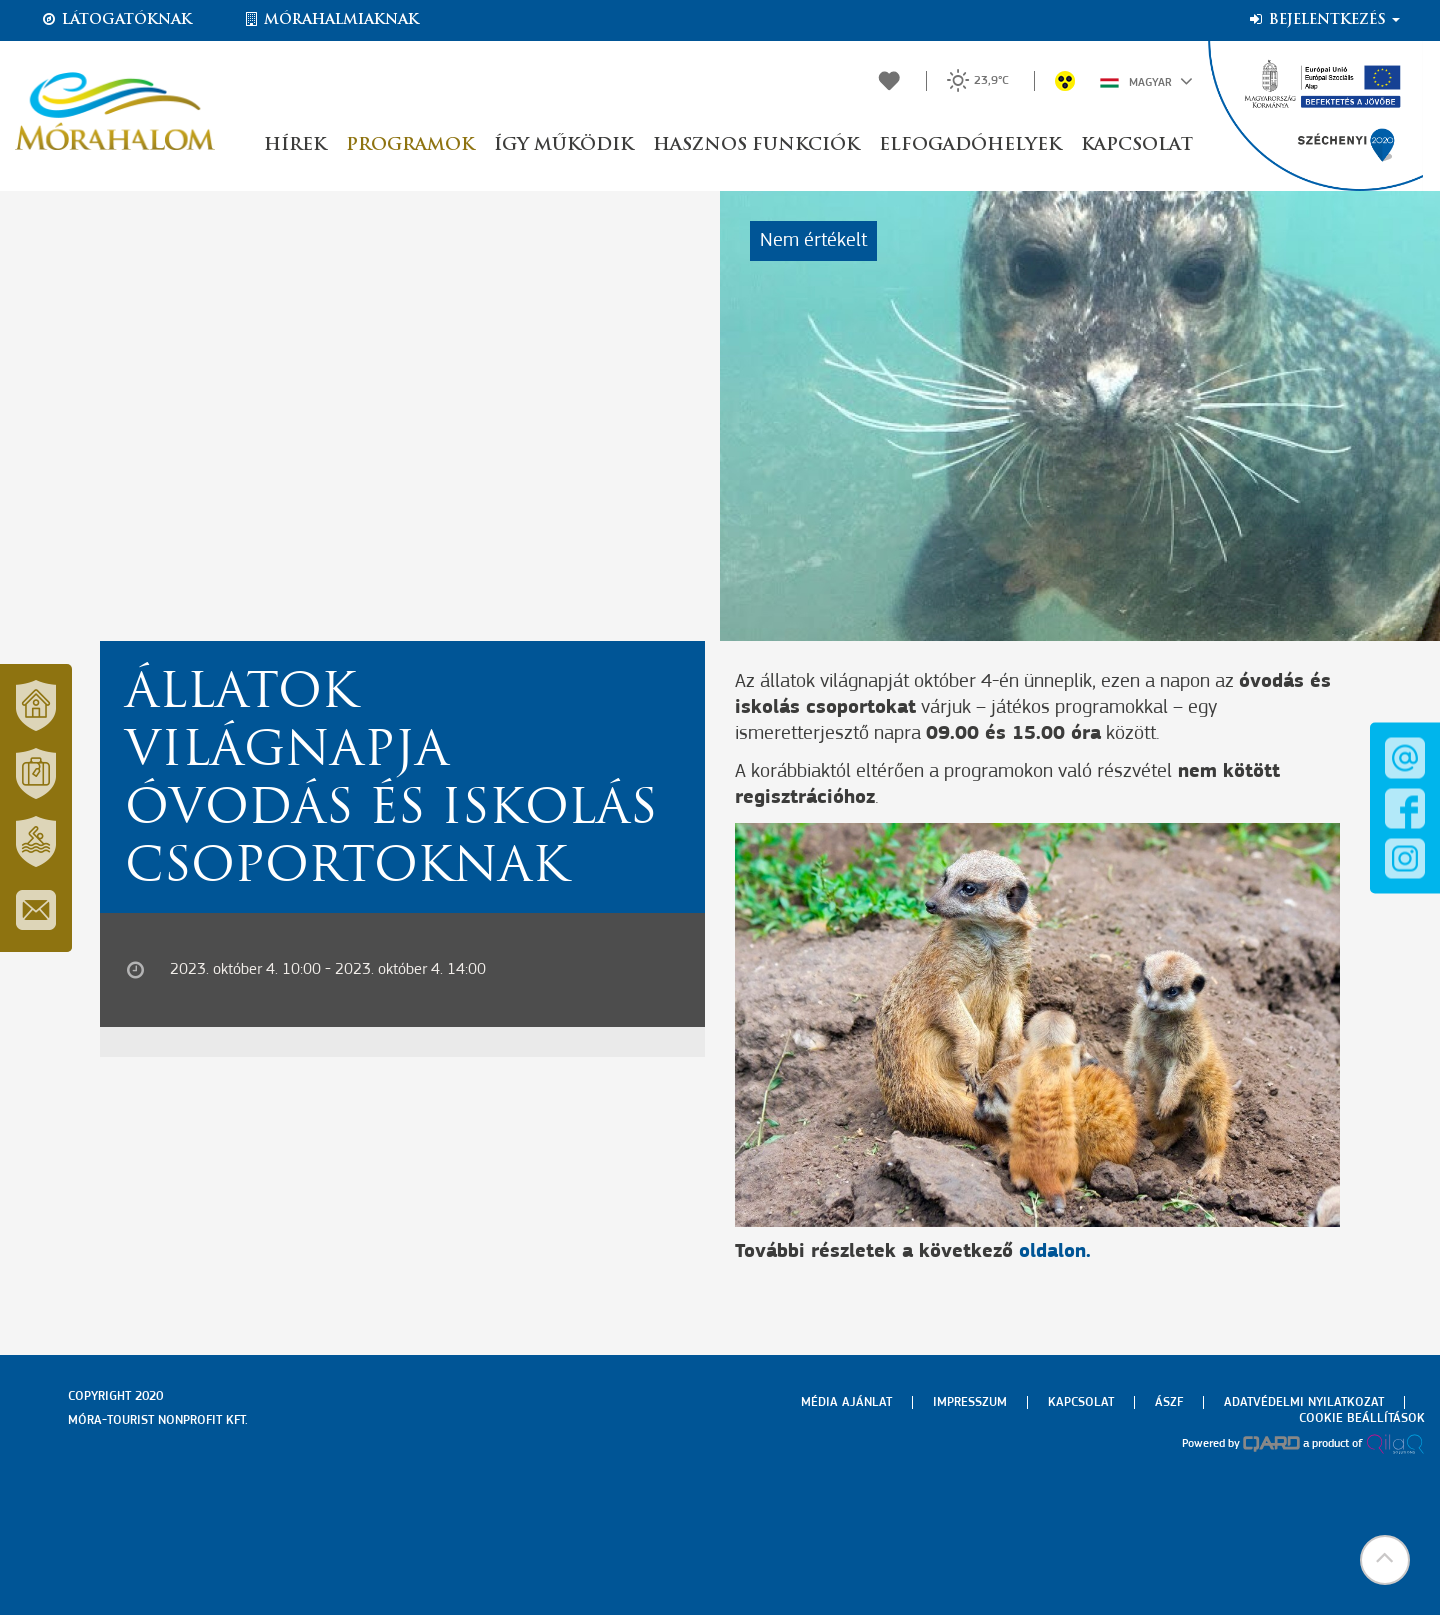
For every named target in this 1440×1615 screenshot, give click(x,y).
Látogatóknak (116, 20)
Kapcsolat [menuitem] (1081, 1402)
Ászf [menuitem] (1169, 1402)
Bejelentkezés (1323, 20)
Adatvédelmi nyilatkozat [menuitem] (1304, 1402)
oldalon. (1055, 1252)
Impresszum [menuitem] (970, 1402)
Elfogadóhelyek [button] (970, 145)
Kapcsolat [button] (1137, 145)
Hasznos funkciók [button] (756, 145)
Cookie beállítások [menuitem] (1362, 1418)
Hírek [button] (295, 145)
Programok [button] (410, 145)
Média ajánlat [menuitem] (846, 1402)
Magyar (1146, 81)
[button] (1385, 1560)
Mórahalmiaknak (330, 20)
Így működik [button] (563, 145)
